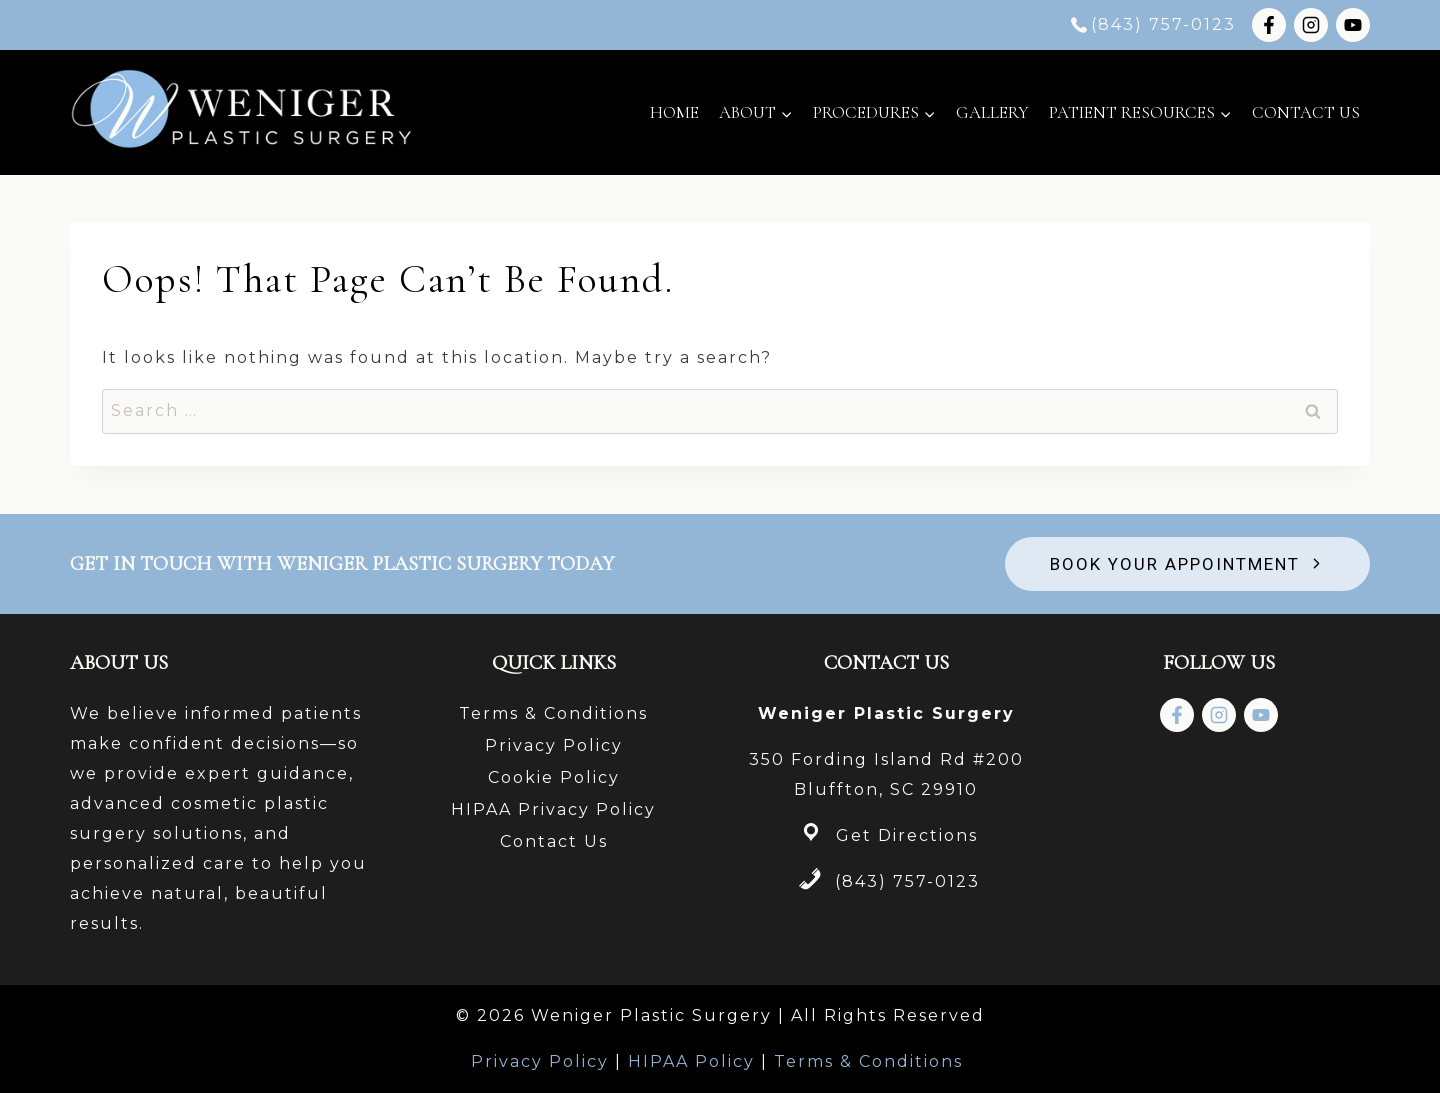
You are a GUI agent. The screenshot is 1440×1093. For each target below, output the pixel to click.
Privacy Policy (554, 745)
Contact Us (1306, 112)
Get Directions (907, 835)
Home (674, 112)
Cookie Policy (554, 777)
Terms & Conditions (553, 713)
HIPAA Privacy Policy (553, 809)
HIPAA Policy (691, 1061)
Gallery (992, 112)
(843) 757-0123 (907, 881)
